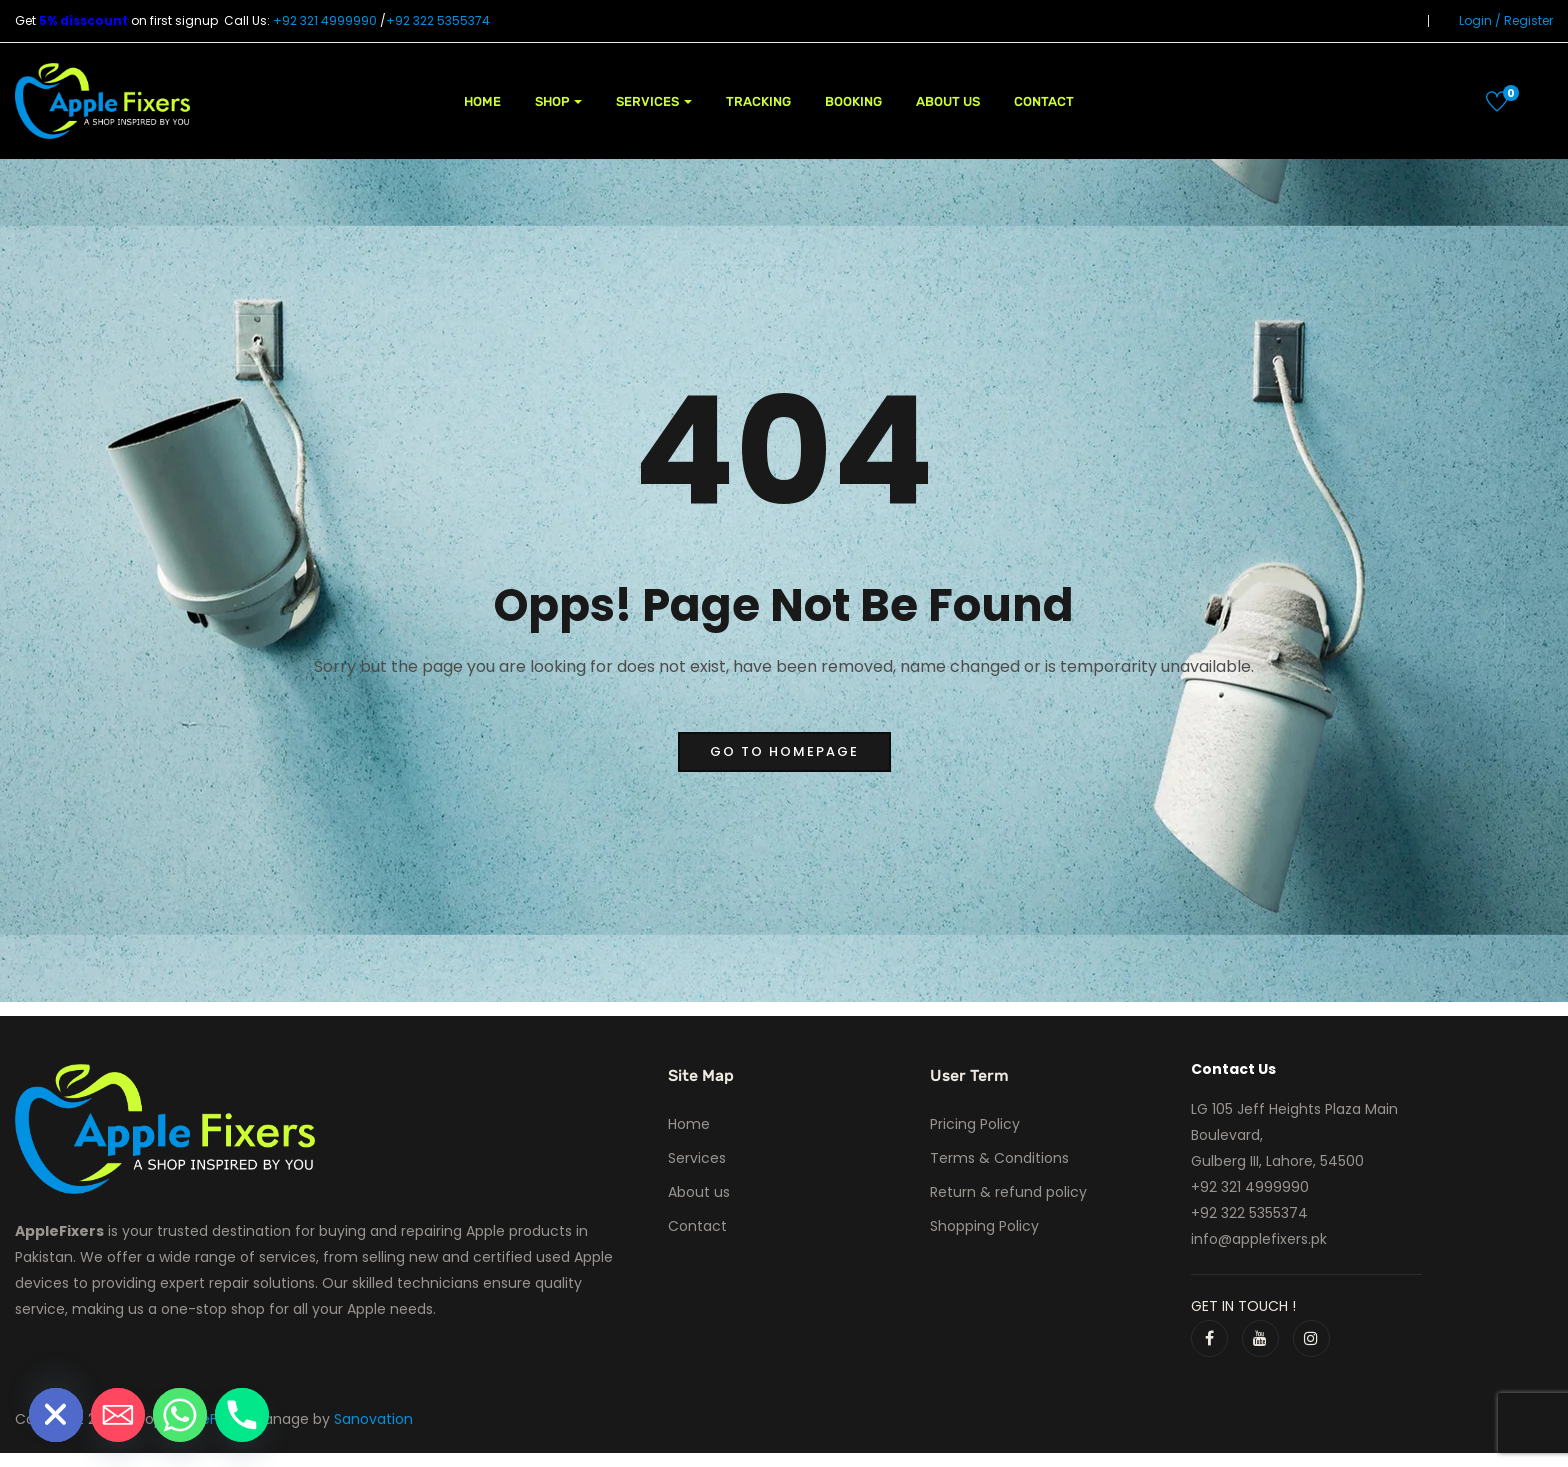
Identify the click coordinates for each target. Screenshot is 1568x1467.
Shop (558, 101)
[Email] (118, 1415)
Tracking (758, 101)
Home (482, 101)
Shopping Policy (984, 1226)
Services (654, 101)
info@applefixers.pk (1259, 1239)
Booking (853, 101)
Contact (1044, 101)
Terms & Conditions (999, 1158)
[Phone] (242, 1415)
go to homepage (784, 751)
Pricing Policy (975, 1124)
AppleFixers (211, 1419)
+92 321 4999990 (325, 20)
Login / (1480, 20)
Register (1528, 20)
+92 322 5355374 (438, 20)
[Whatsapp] (180, 1415)
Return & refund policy (1008, 1192)
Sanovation (373, 1419)
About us (948, 101)
